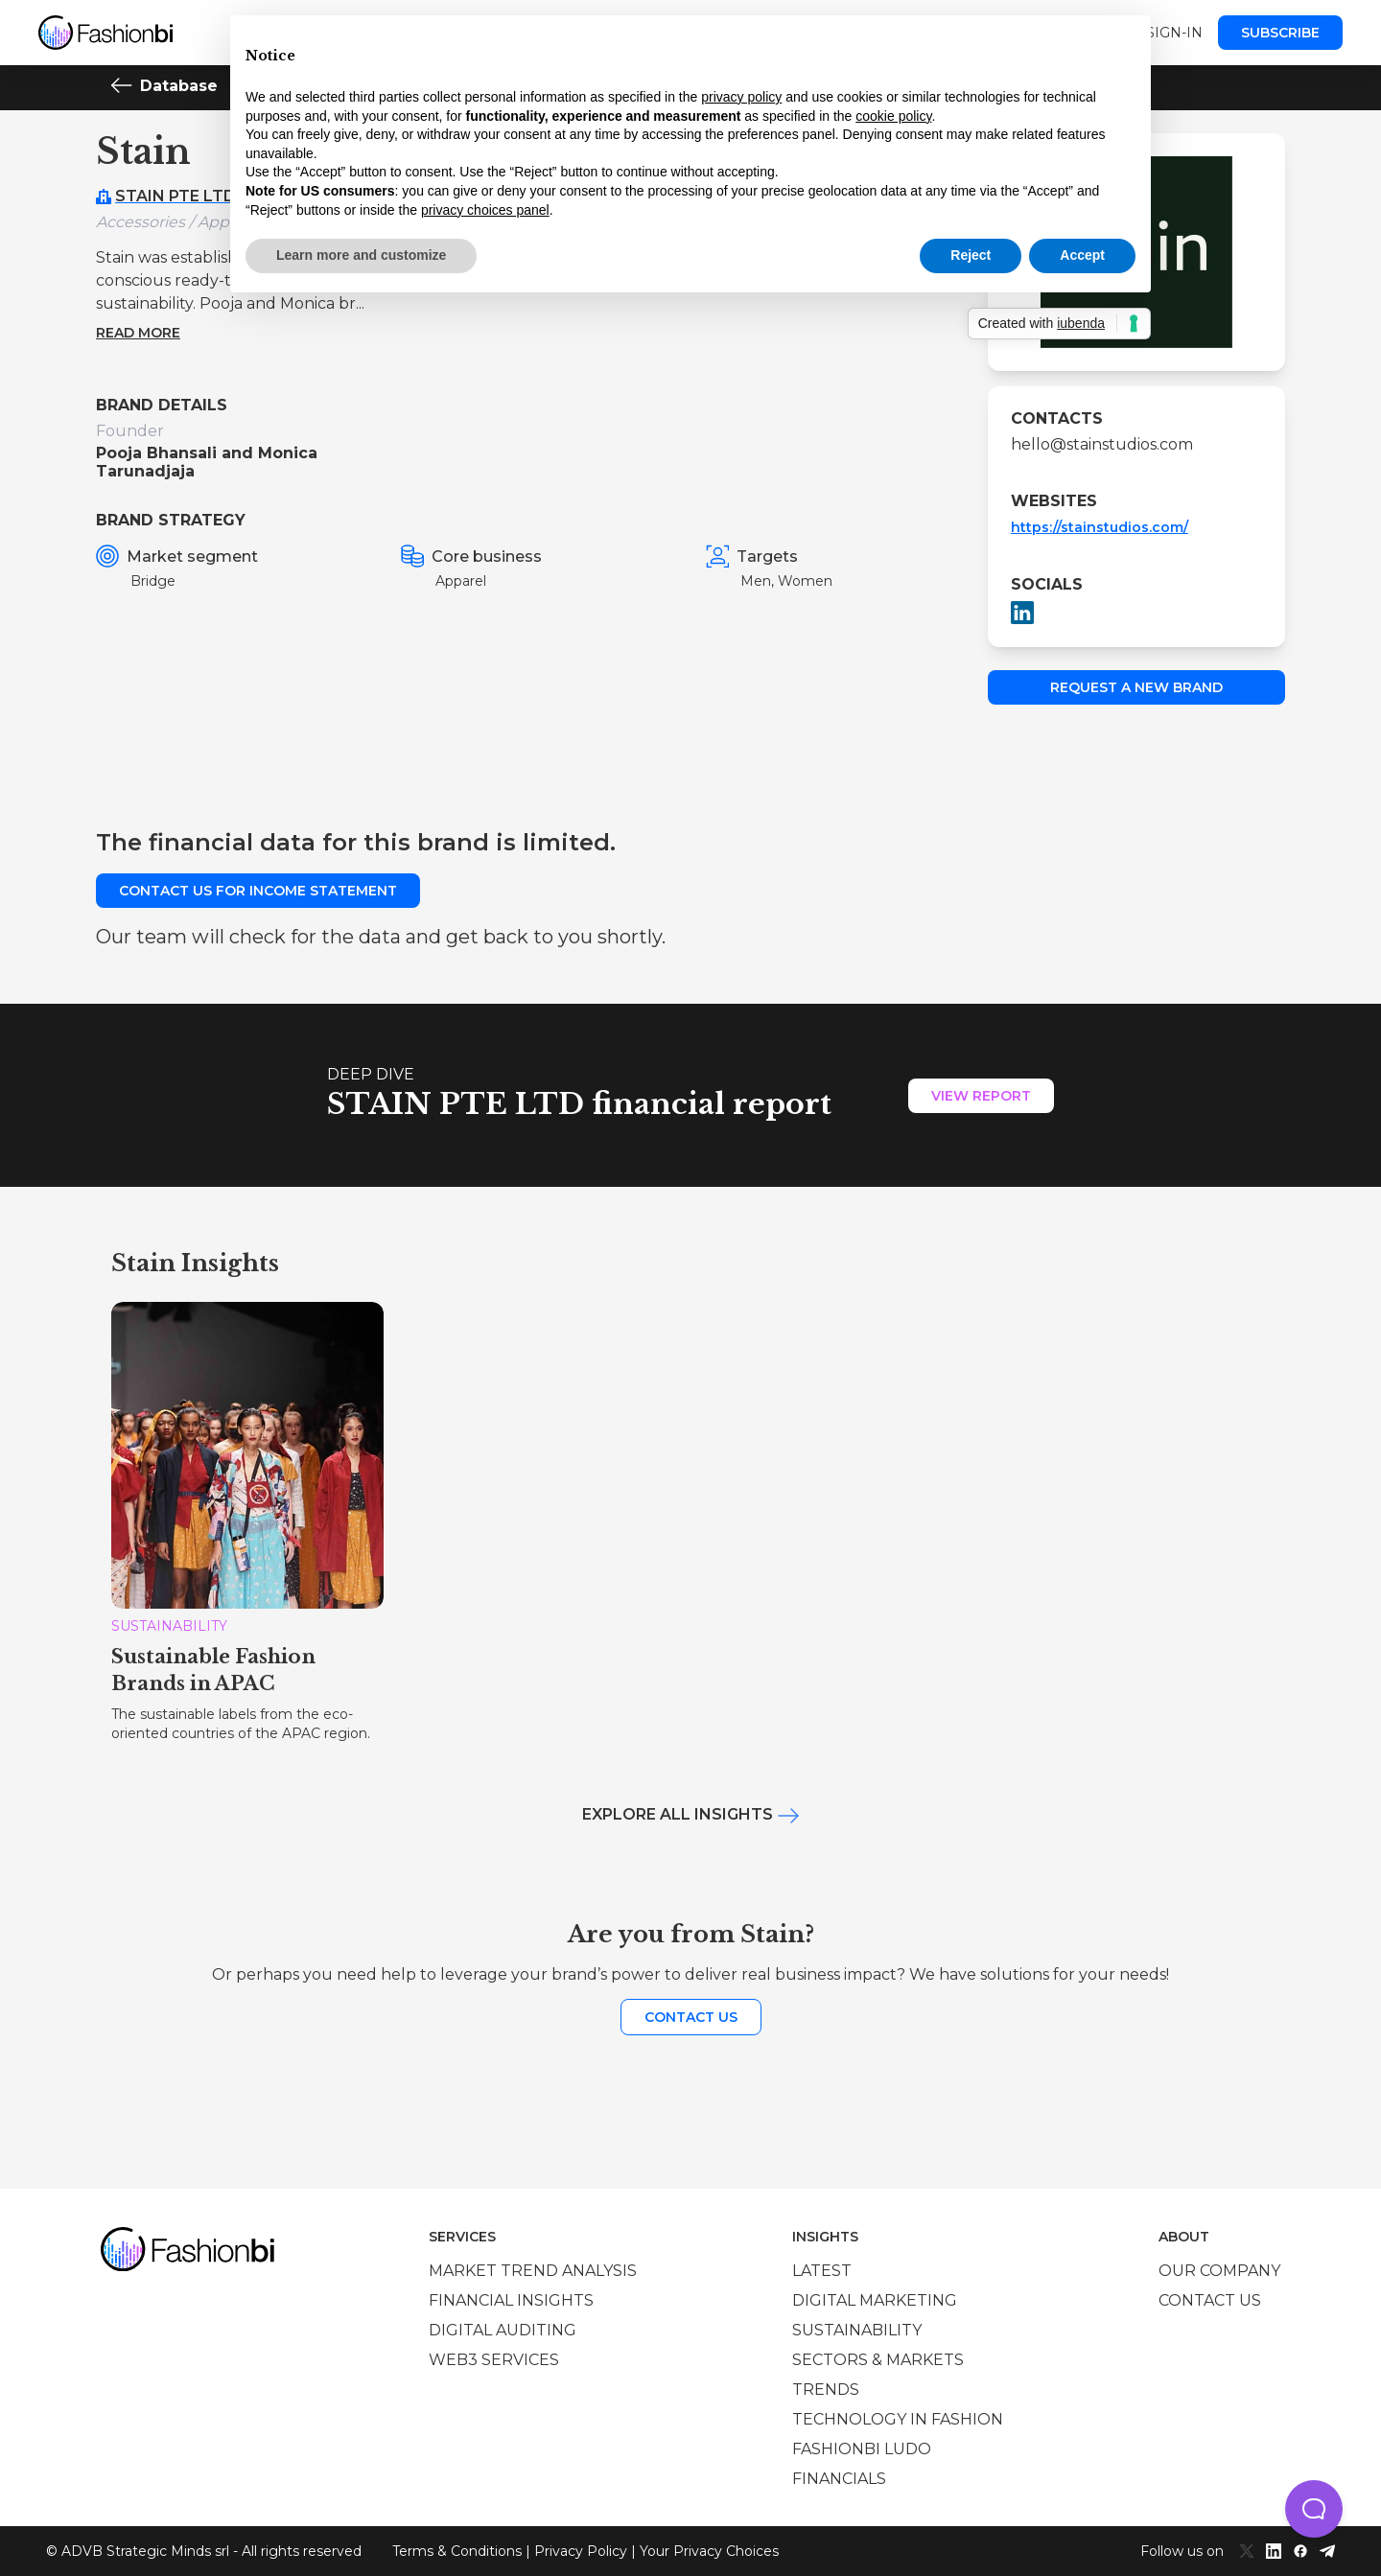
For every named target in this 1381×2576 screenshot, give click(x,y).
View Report (981, 1095)
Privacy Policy (580, 2551)
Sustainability (857, 2330)
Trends (825, 2389)
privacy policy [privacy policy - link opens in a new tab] (741, 96)
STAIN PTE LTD (175, 196)
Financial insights (511, 2300)
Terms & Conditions (457, 2551)
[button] (1314, 2509)
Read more (138, 332)
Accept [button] (1082, 255)
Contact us (690, 2017)
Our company (1219, 2271)
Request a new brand (1136, 687)
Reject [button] (970, 255)
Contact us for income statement (258, 890)
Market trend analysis (533, 2271)
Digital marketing (874, 2300)
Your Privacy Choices (709, 2551)
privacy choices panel (485, 210)
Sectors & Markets (878, 2360)
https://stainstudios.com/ (1099, 527)
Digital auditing (502, 2330)
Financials (839, 2479)
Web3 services (494, 2360)
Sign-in (1174, 32)
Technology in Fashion (897, 2419)
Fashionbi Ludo (861, 2449)
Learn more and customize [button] (361, 255)
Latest (822, 2271)
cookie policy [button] (893, 116)
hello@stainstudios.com (1102, 444)
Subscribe (1280, 32)
